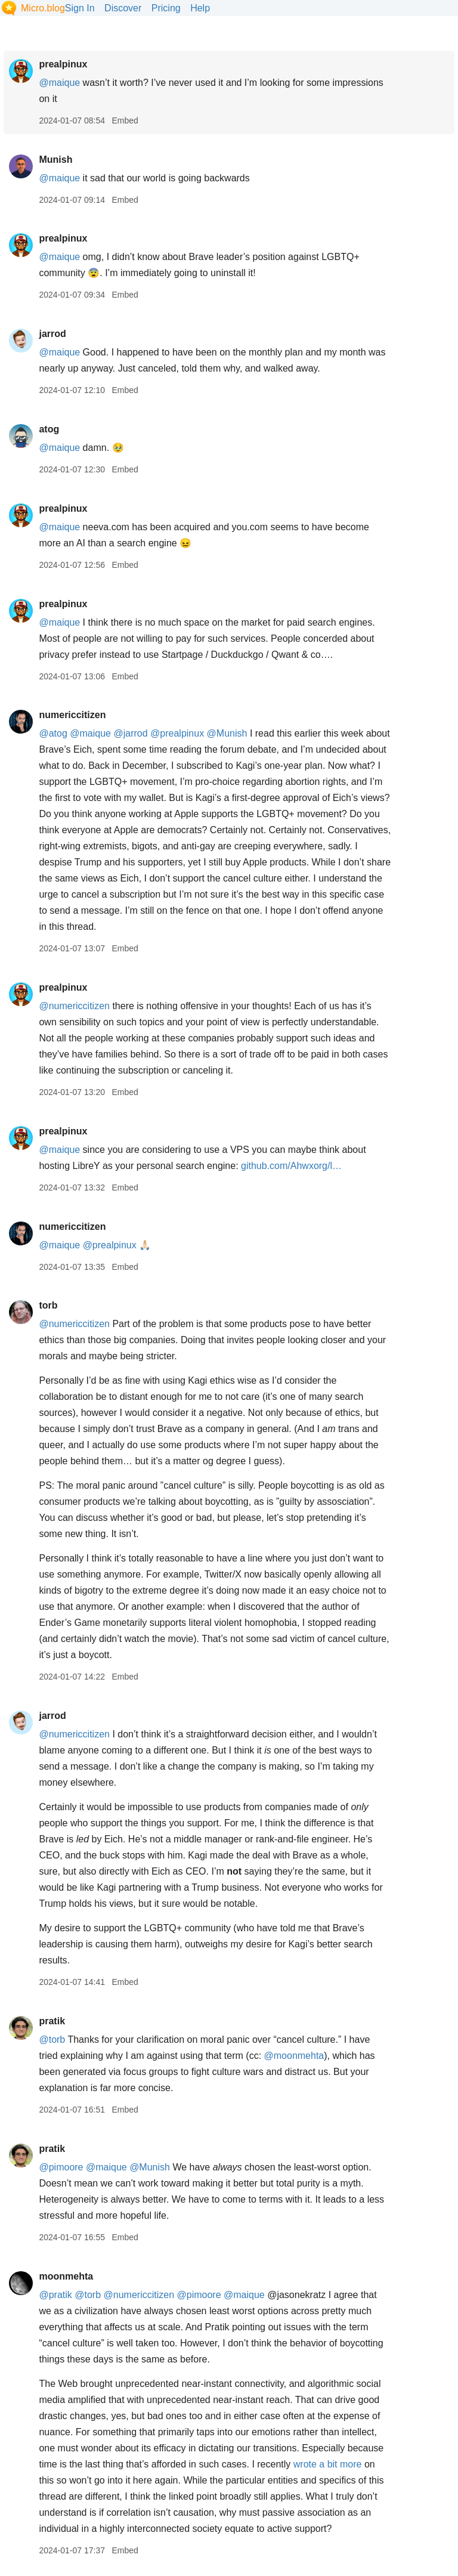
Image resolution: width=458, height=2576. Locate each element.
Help (200, 8)
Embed (125, 120)
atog (49, 429)
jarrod (52, 334)
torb (48, 1305)
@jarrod (130, 733)
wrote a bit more (327, 2464)
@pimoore (61, 2167)
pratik (52, 2021)
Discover (122, 8)
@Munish (227, 733)
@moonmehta (294, 2056)
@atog (53, 733)
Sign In (80, 8)
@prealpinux (177, 733)
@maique (59, 83)
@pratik (55, 2295)
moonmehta (66, 2276)
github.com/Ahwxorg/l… (291, 1166)
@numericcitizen (74, 1006)
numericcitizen (72, 715)
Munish (55, 159)
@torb (52, 2039)
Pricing (166, 8)
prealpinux (63, 64)
